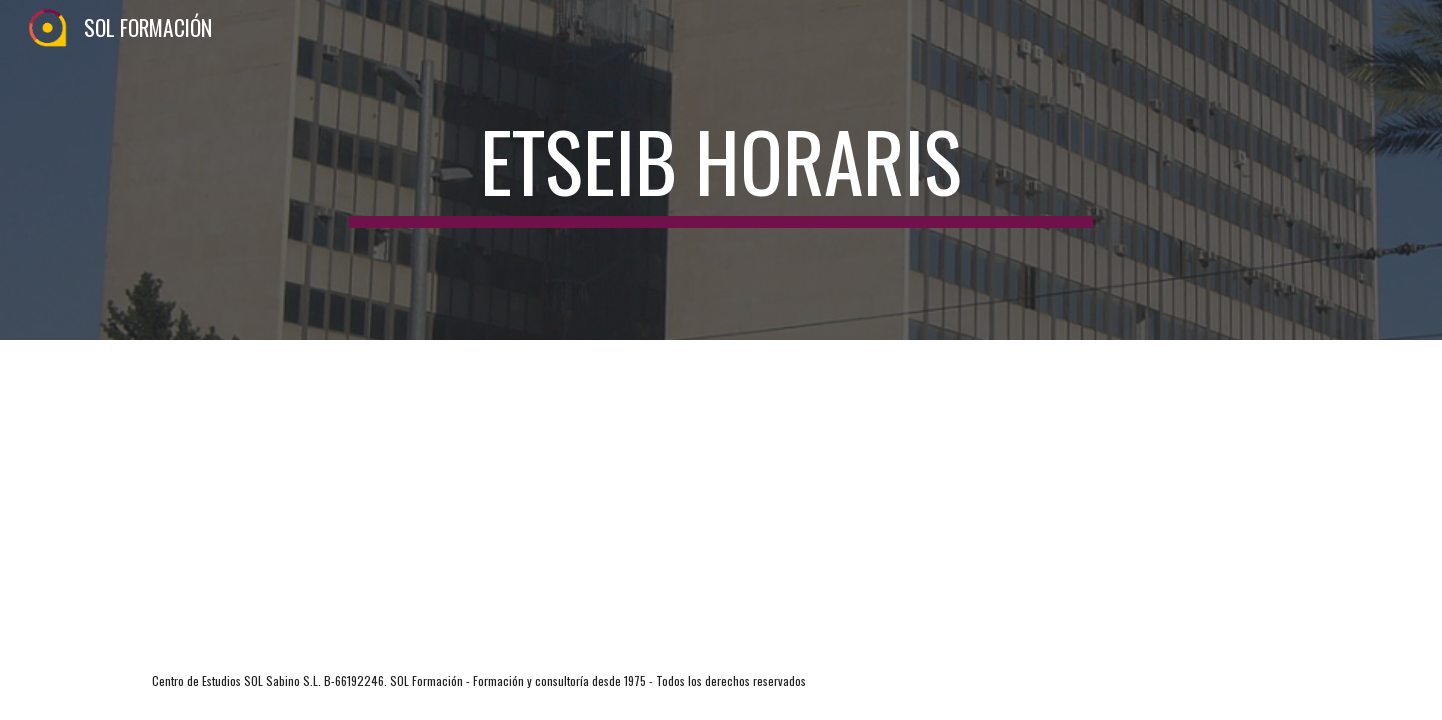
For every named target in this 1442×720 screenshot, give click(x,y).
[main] (721, 170)
